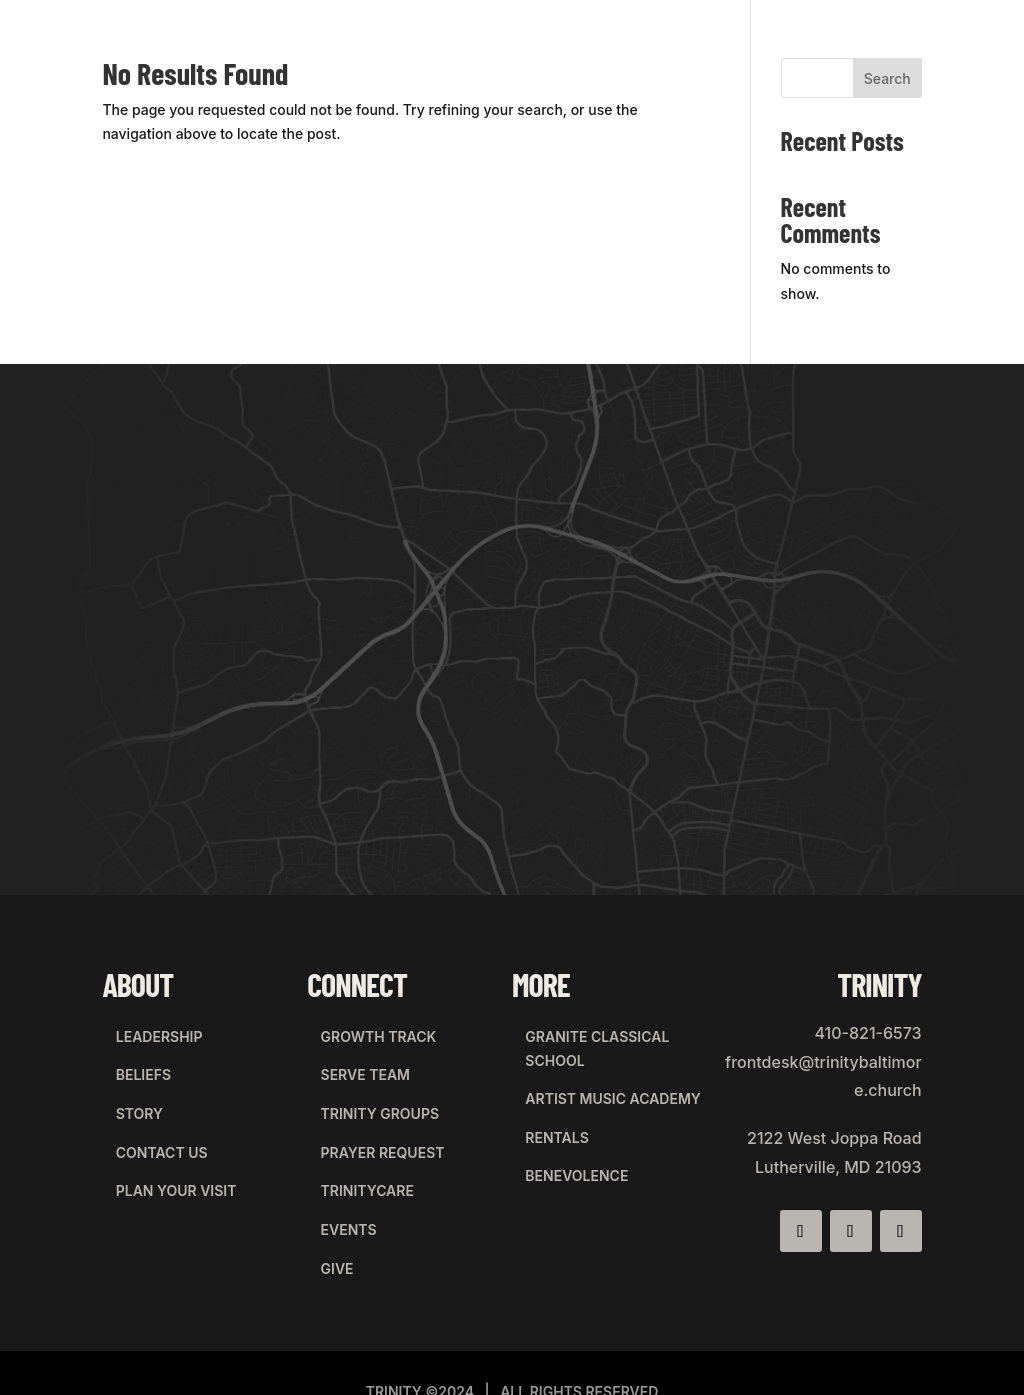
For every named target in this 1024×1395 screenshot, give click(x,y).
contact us (148, 1113)
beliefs (129, 1059)
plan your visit (162, 1140)
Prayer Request (369, 1113)
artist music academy (600, 1083)
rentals (543, 1110)
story (125, 1086)
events (335, 1166)
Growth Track (365, 1032)
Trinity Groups (366, 1086)
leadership (145, 1032)
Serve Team (351, 1059)
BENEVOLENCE (563, 1137)
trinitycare (353, 1140)
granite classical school (584, 1044)
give (323, 1193)
